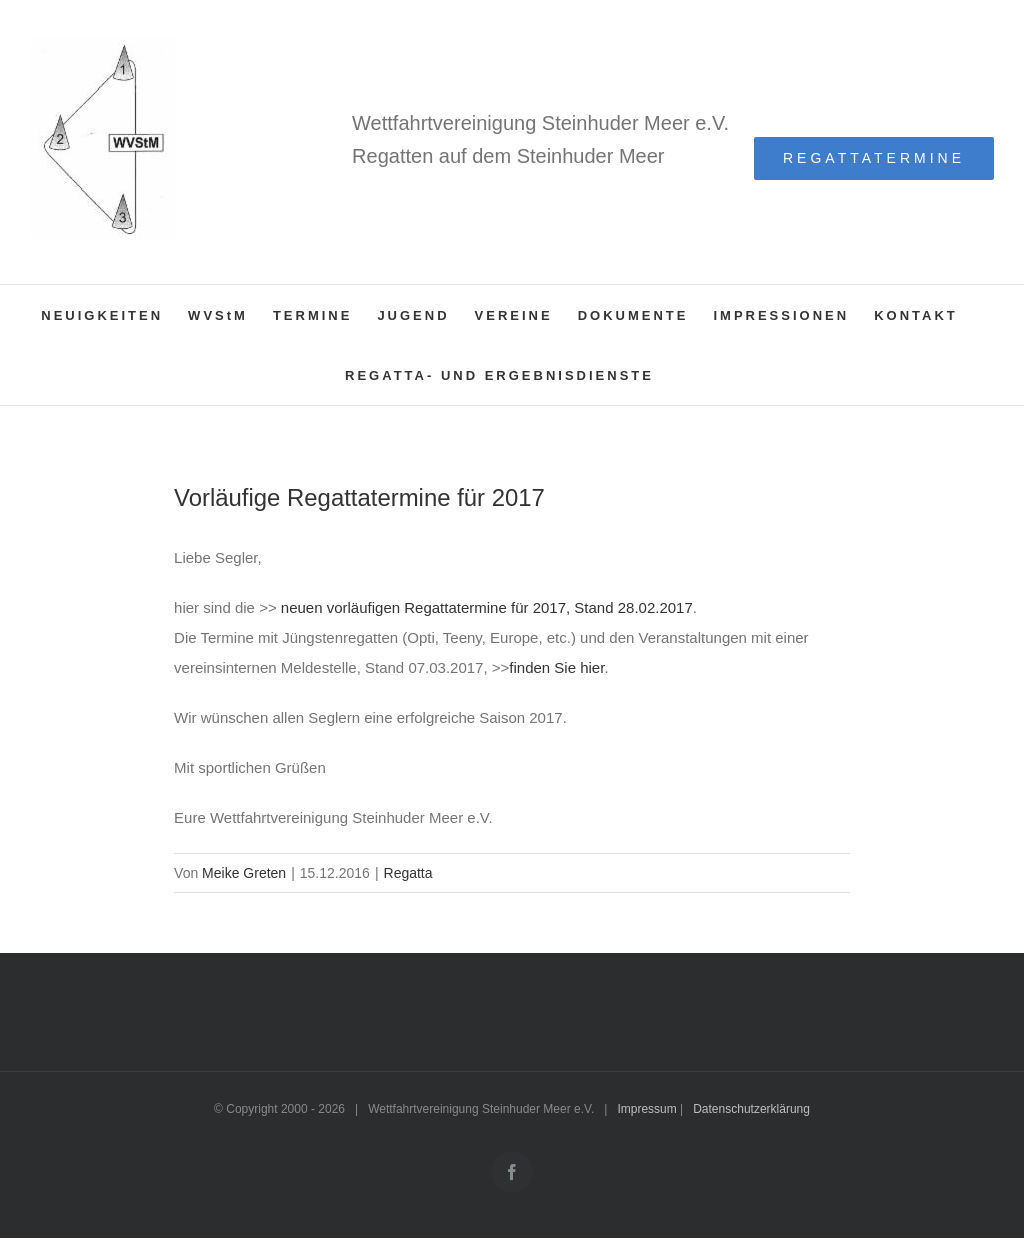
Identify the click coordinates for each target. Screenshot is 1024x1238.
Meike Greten (244, 873)
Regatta (408, 873)
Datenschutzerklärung (751, 1109)
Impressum (646, 1109)
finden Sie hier (556, 667)
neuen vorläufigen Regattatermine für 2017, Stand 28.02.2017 (485, 607)
